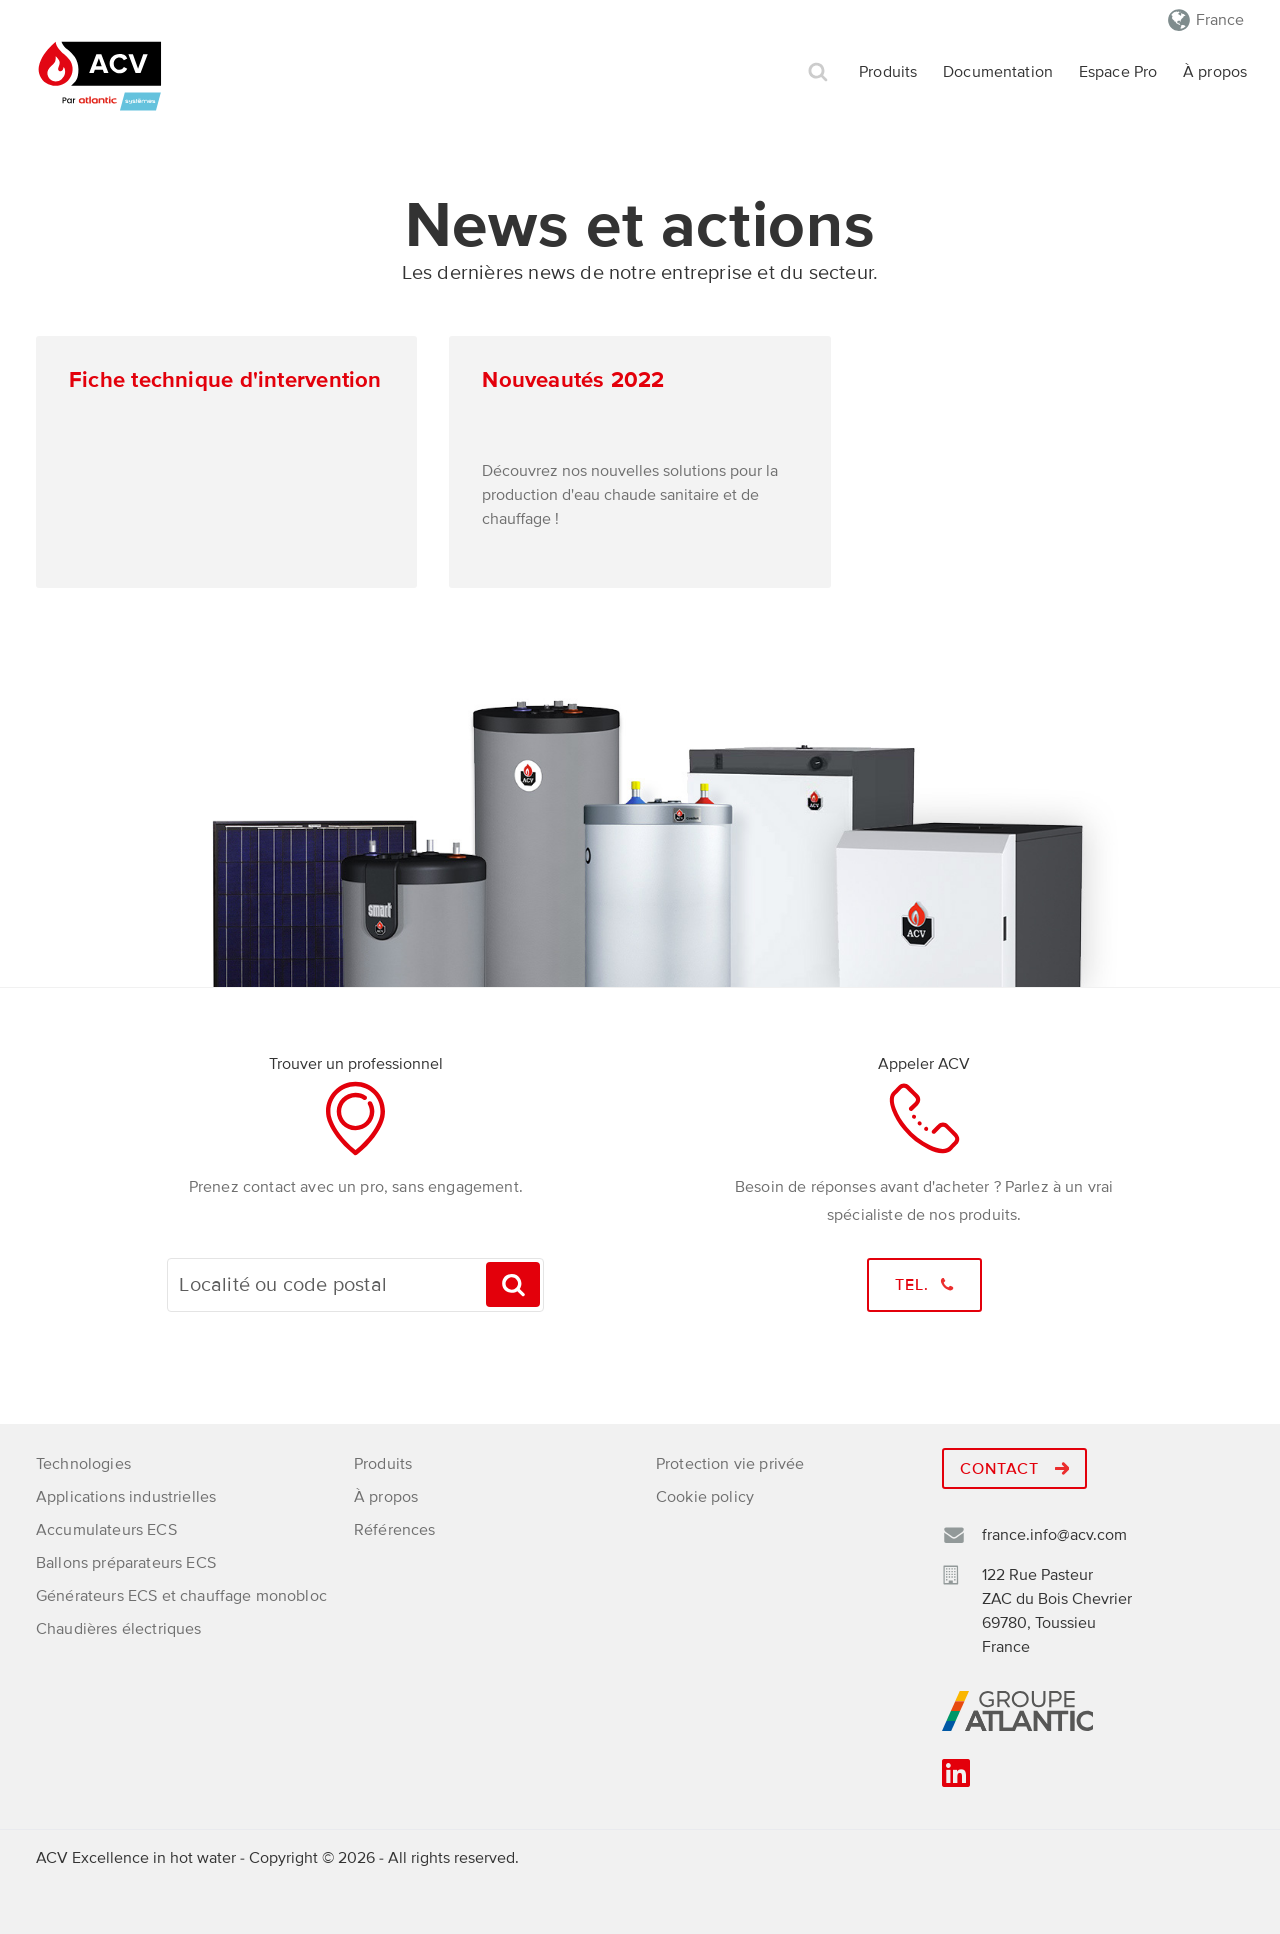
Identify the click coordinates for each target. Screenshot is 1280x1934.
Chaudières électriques (119, 1629)
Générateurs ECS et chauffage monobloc (181, 1596)
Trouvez (513, 1284)
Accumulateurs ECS (106, 1530)
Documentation (998, 72)
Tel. (924, 1285)
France (1220, 20)
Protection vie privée (730, 1464)
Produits (888, 72)
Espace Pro (1118, 72)
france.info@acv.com (1054, 1535)
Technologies (83, 1464)
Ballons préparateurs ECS (126, 1563)
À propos (1215, 72)
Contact (1014, 1469)
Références (395, 1530)
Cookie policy (705, 1497)
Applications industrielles (126, 1497)
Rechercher (818, 72)
